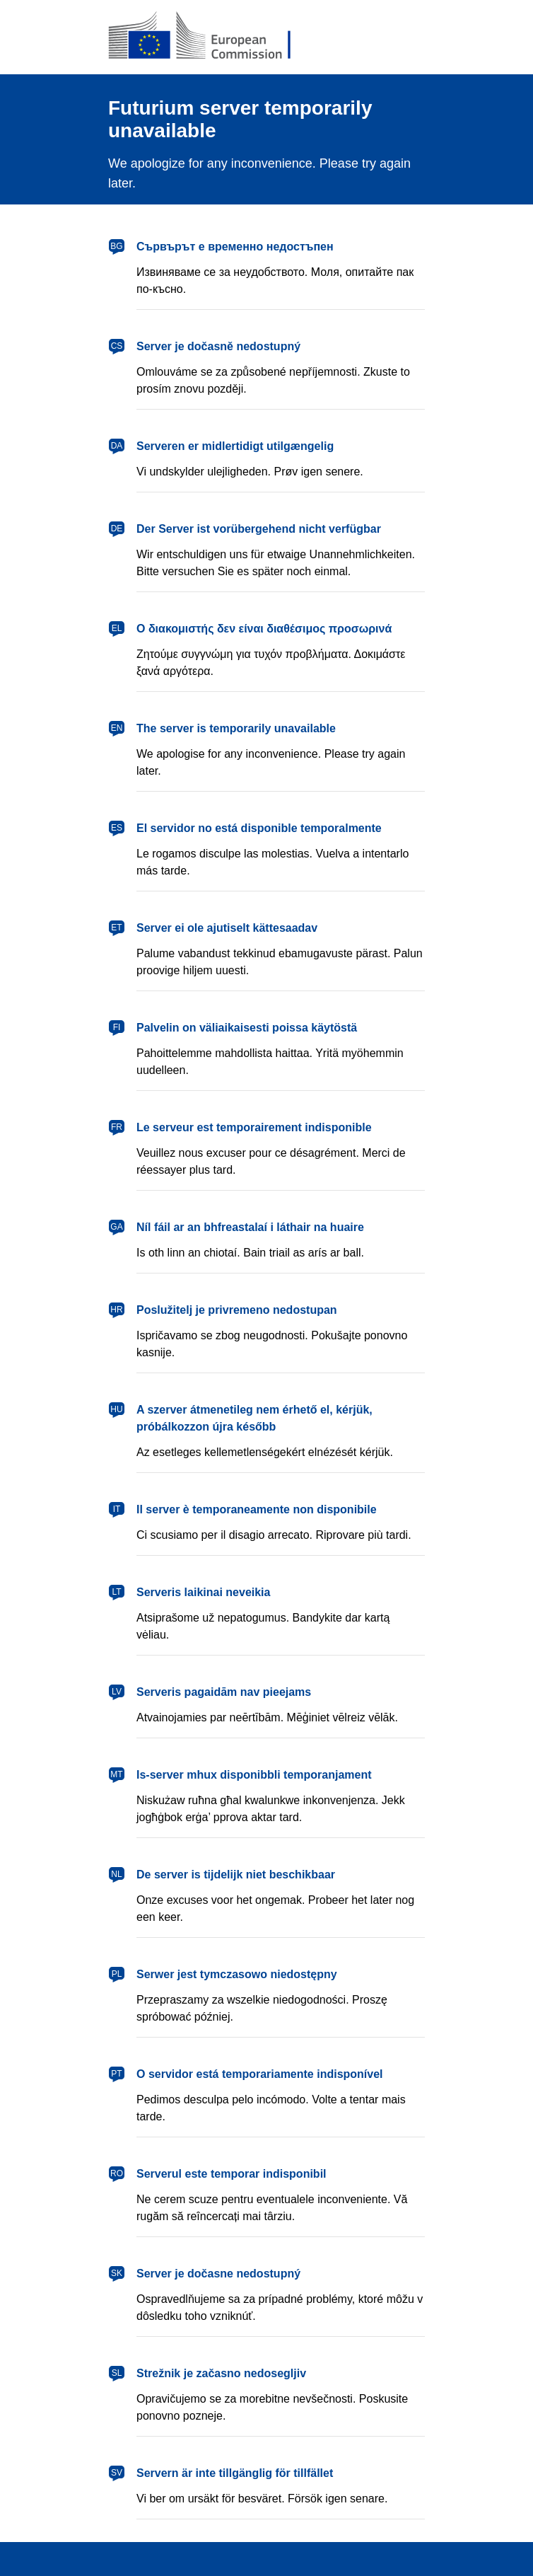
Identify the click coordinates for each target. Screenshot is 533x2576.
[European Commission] (211, 36)
